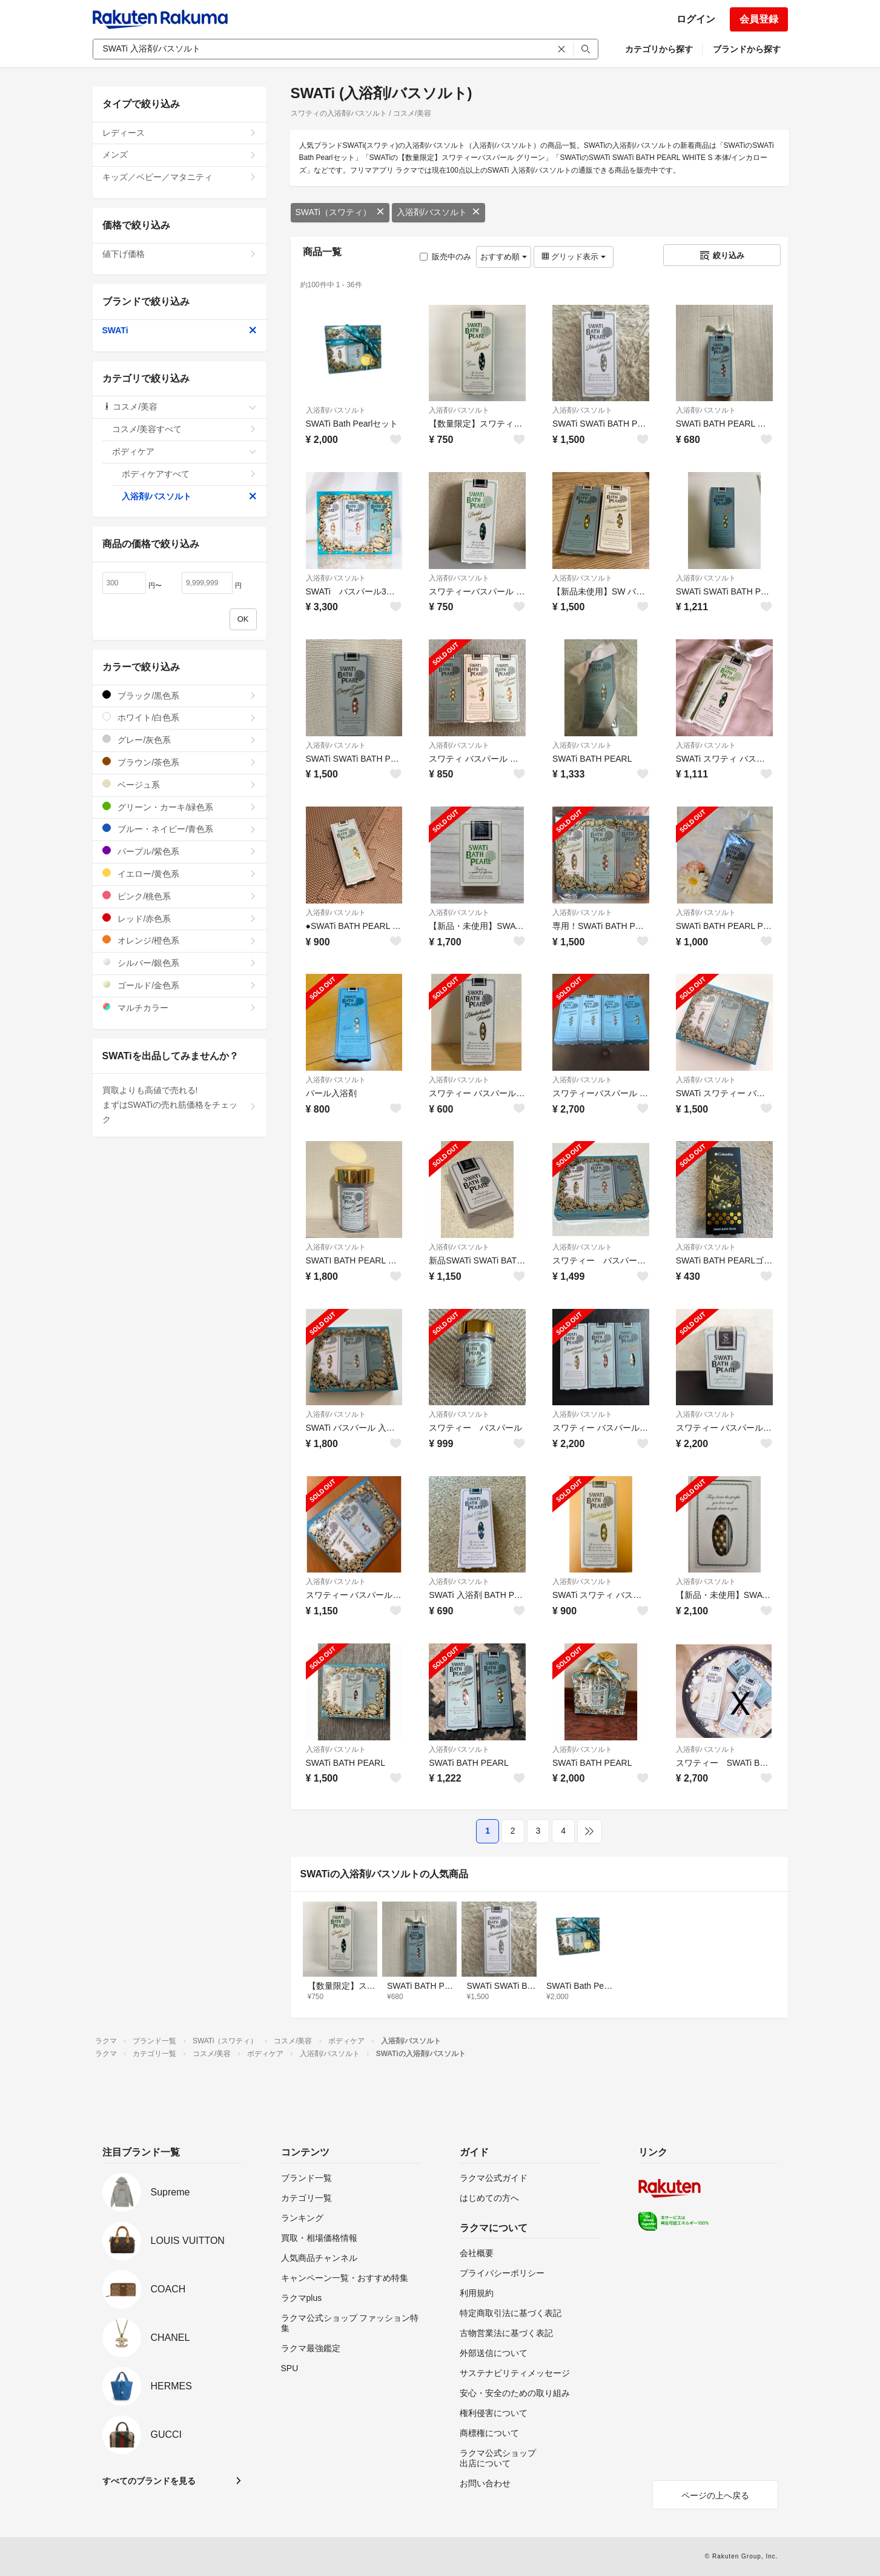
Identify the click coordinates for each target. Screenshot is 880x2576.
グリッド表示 (573, 256)
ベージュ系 (179, 784)
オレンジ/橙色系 (179, 940)
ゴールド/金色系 (179, 985)
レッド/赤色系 (179, 918)
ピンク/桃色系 (179, 896)
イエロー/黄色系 (179, 873)
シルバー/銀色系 (179, 962)
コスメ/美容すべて (184, 429)
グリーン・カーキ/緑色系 (179, 807)
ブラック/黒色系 (179, 695)
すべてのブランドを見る (149, 2481)
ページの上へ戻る (715, 2495)
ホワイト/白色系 (179, 717)
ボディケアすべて (189, 474)
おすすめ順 (503, 256)
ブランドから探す (747, 49)
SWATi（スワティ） (340, 212)
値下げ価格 (179, 254)
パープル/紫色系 (179, 851)
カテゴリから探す (659, 49)
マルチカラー (179, 1007)
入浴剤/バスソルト (438, 212)
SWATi (179, 330)
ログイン (696, 19)
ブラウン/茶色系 (179, 762)
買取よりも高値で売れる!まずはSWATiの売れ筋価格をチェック (179, 1104)
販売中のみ (445, 256)
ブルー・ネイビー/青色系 (179, 829)
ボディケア (184, 451)
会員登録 (758, 19)
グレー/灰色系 (179, 739)
